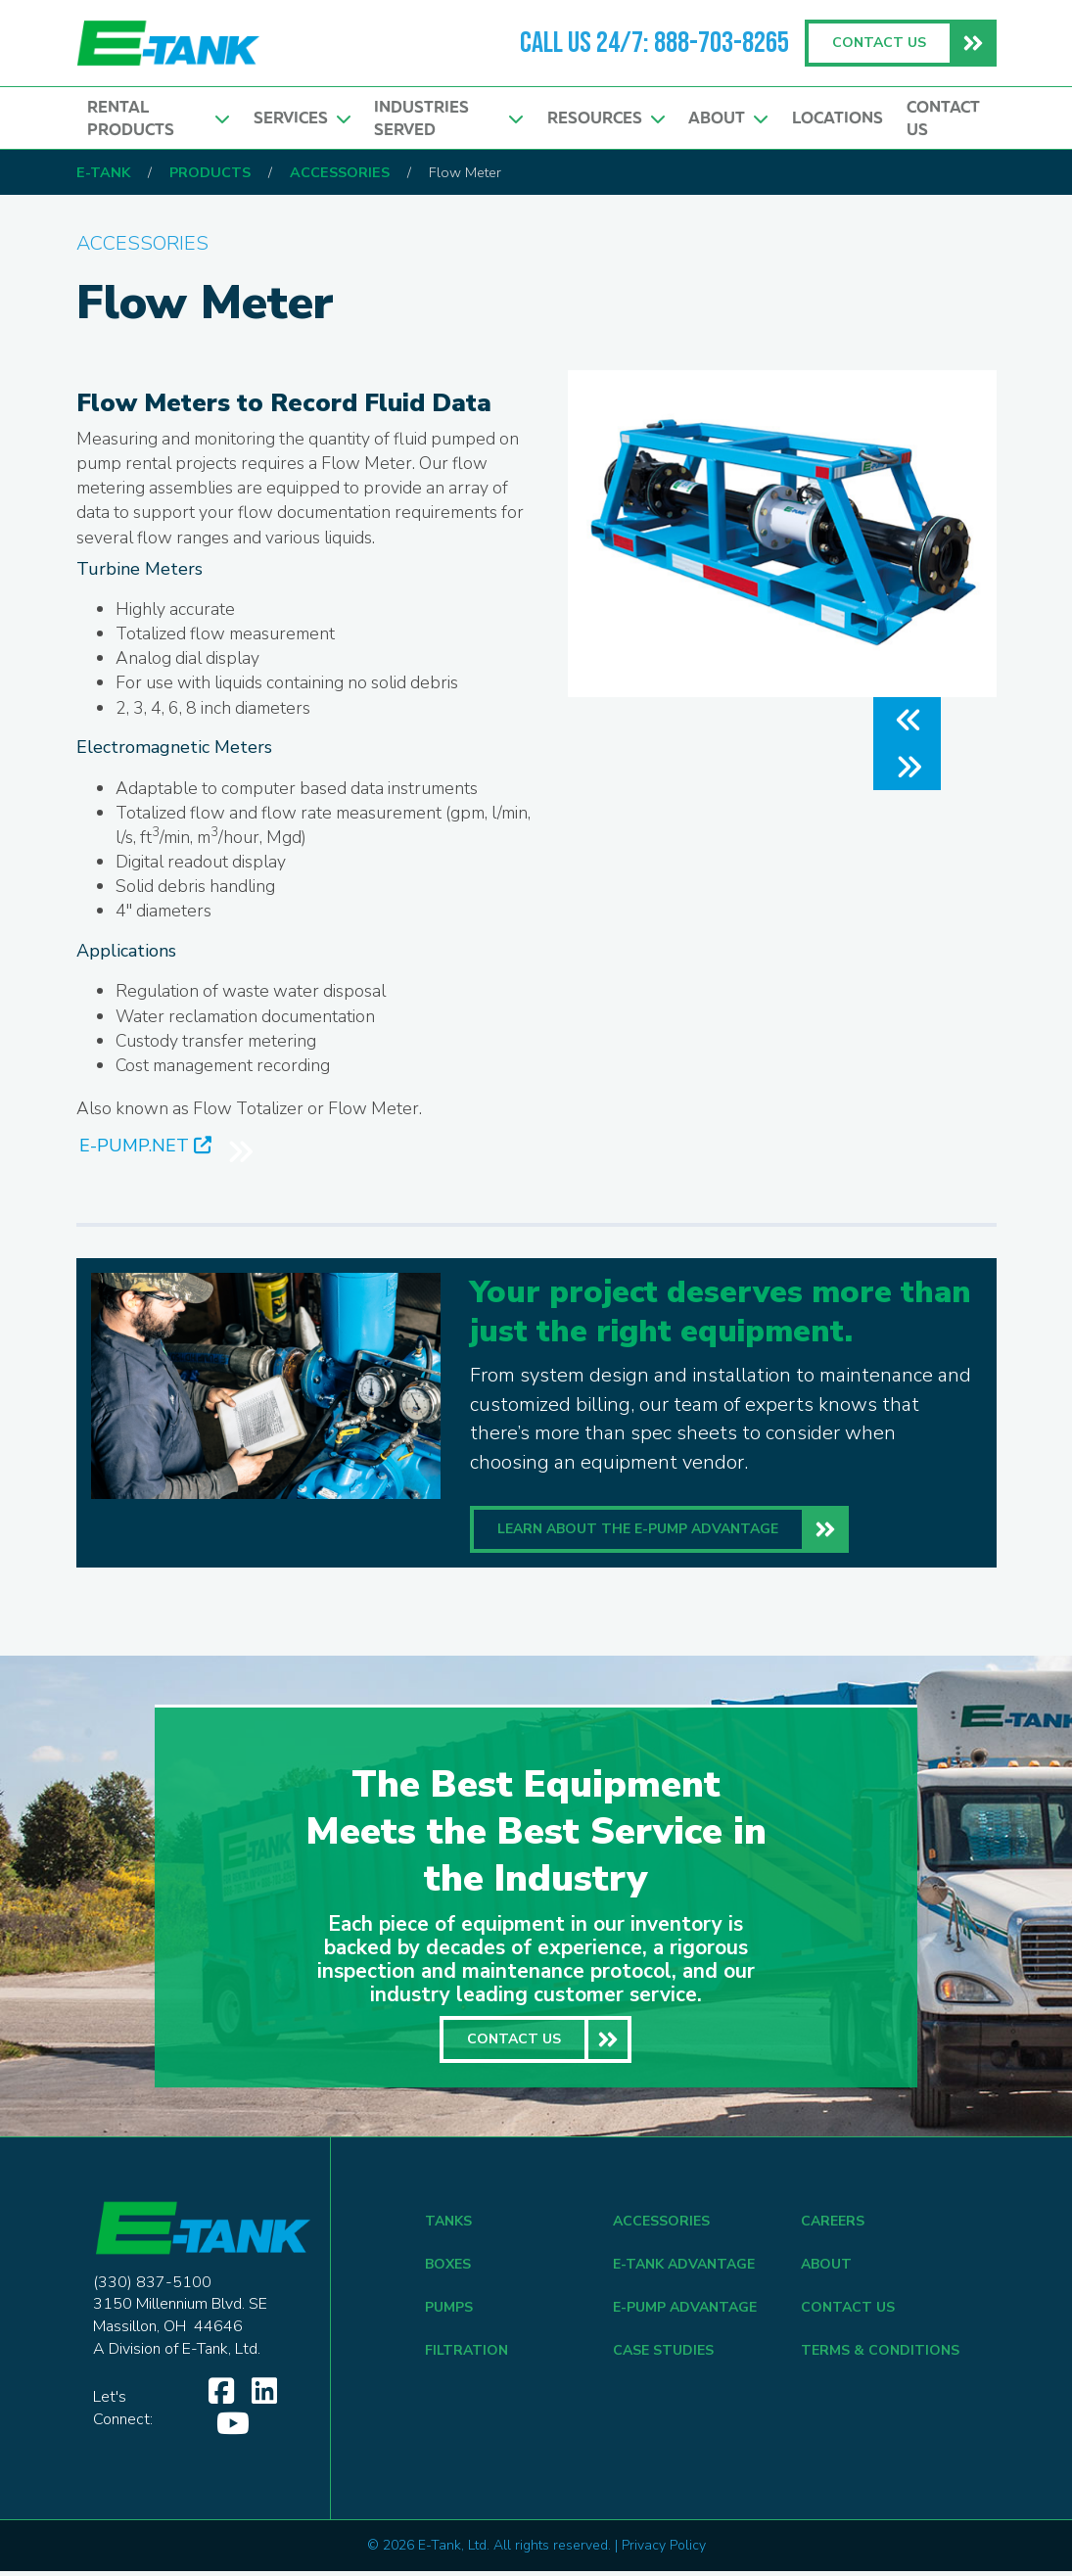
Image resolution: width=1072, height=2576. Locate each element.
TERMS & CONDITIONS (880, 2355)
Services (301, 118)
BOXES (448, 2269)
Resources (605, 118)
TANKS (448, 2226)
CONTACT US (848, 2312)
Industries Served (448, 118)
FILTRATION (466, 2355)
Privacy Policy (664, 2550)
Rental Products (158, 118)
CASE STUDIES (663, 2355)
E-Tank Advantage (684, 2269)
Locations (837, 118)
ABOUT (826, 2269)
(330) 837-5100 (152, 2286)
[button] (907, 721)
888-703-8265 (721, 43)
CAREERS (832, 2226)
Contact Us (943, 118)
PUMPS (449, 2312)
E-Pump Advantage (685, 2312)
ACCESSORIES (661, 2226)
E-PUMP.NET (145, 1149)
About (728, 118)
